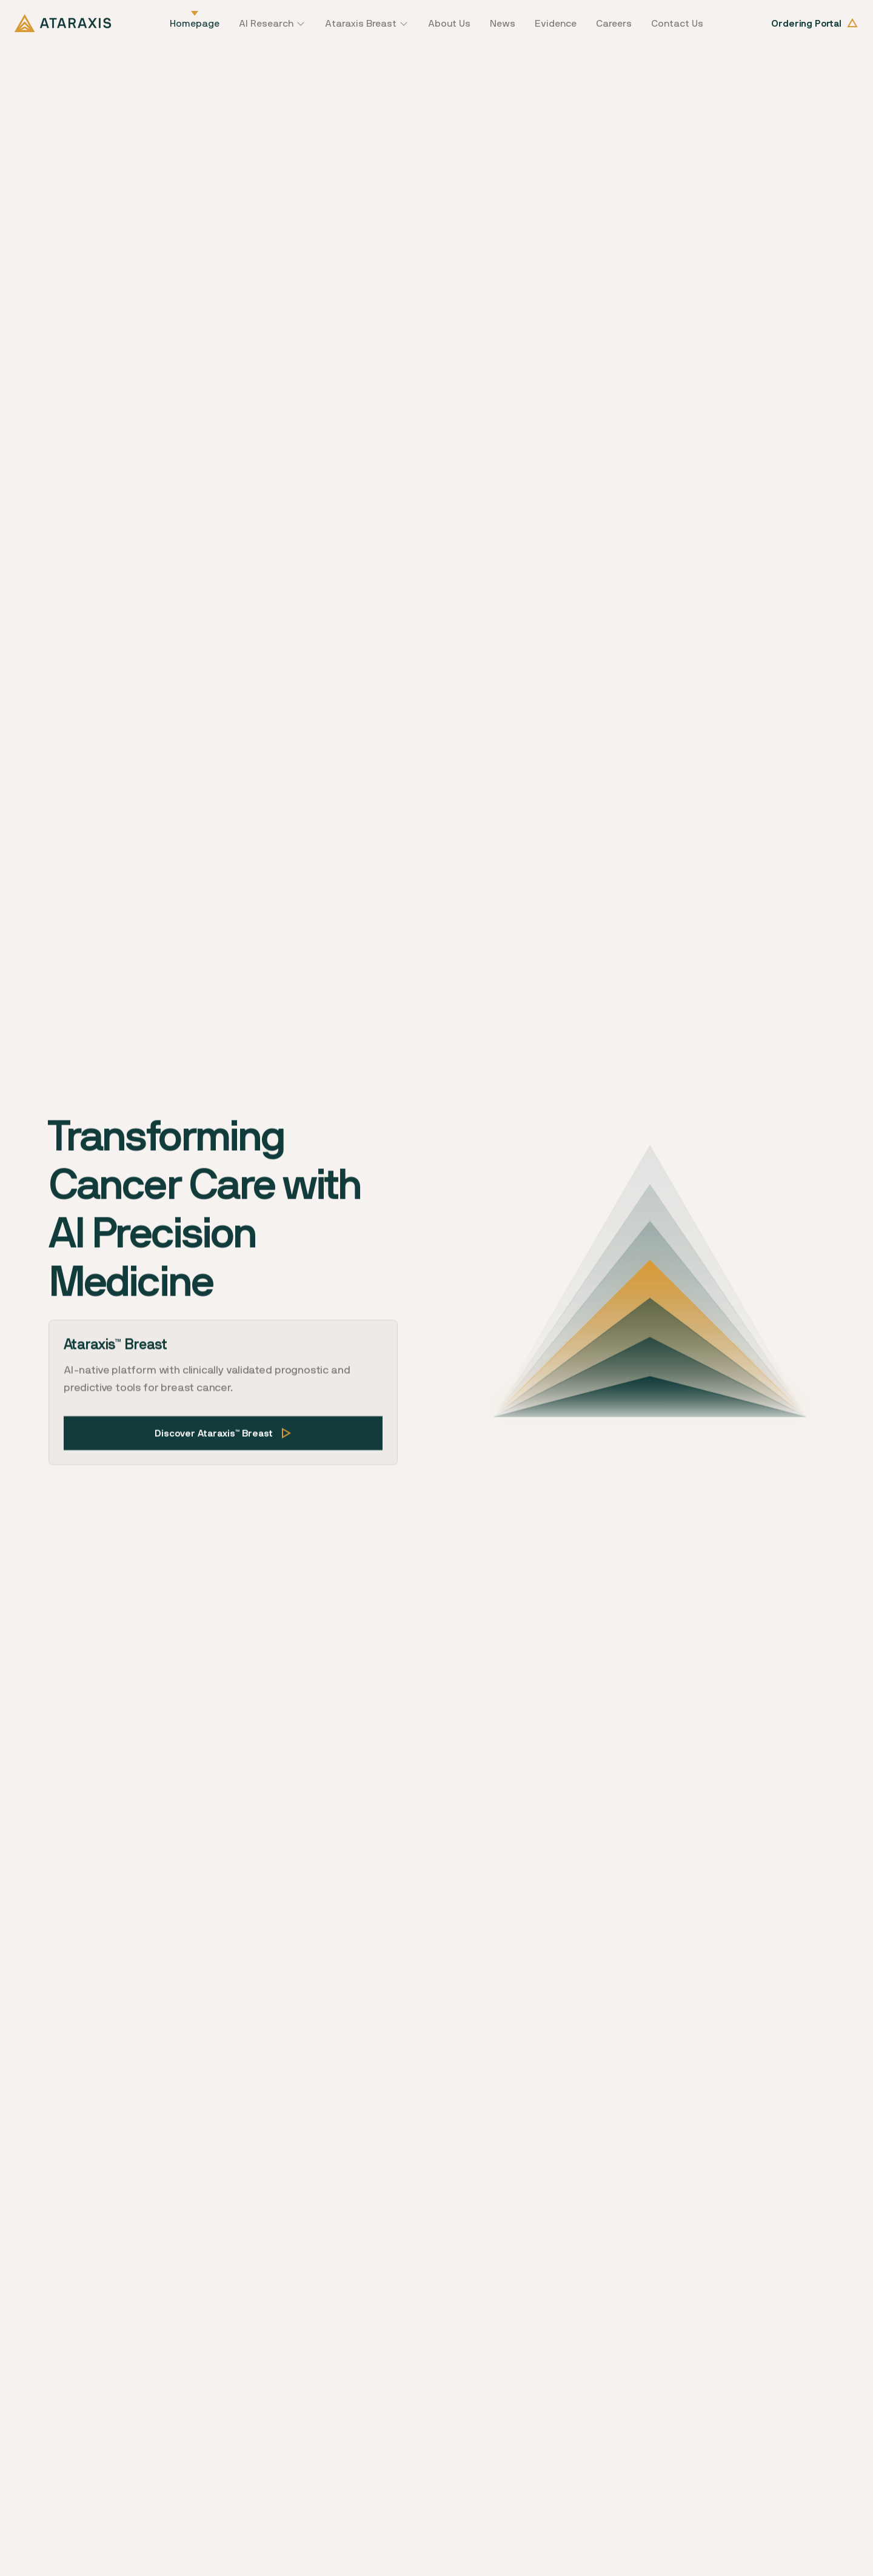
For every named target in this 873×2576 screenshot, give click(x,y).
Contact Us (677, 23)
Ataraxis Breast (360, 23)
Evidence (556, 23)
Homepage (194, 23)
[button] (272, 23)
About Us (449, 23)
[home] (63, 23)
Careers (614, 23)
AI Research (266, 23)
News (502, 23)
